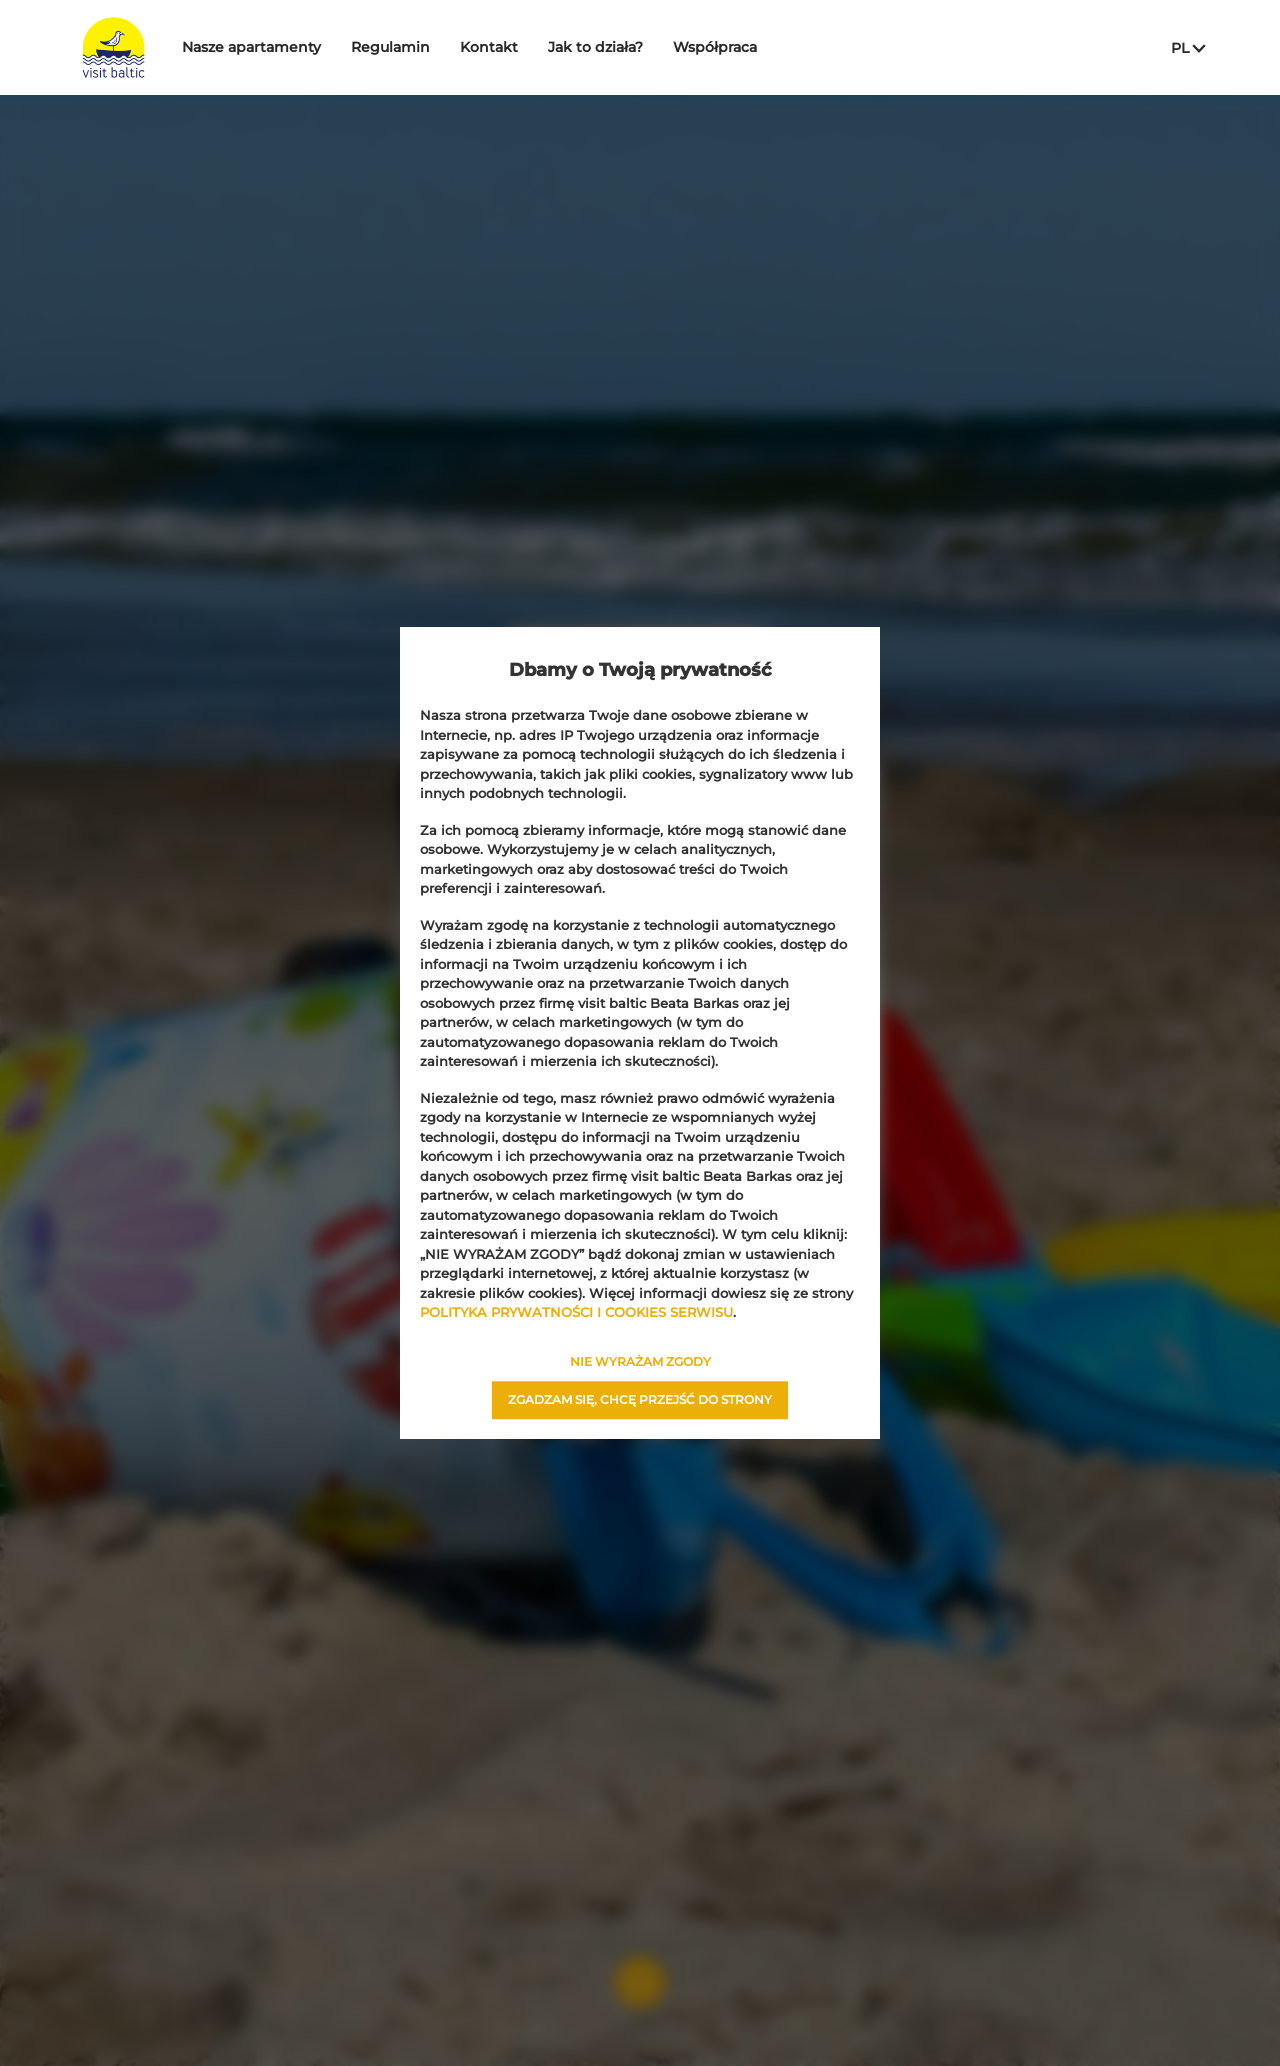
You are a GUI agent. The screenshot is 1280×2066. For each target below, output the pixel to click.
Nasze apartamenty (301, 47)
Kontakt (539, 47)
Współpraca (765, 47)
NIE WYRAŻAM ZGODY (640, 1361)
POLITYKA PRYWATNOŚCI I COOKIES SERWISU (576, 1312)
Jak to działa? (645, 47)
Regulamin (440, 47)
